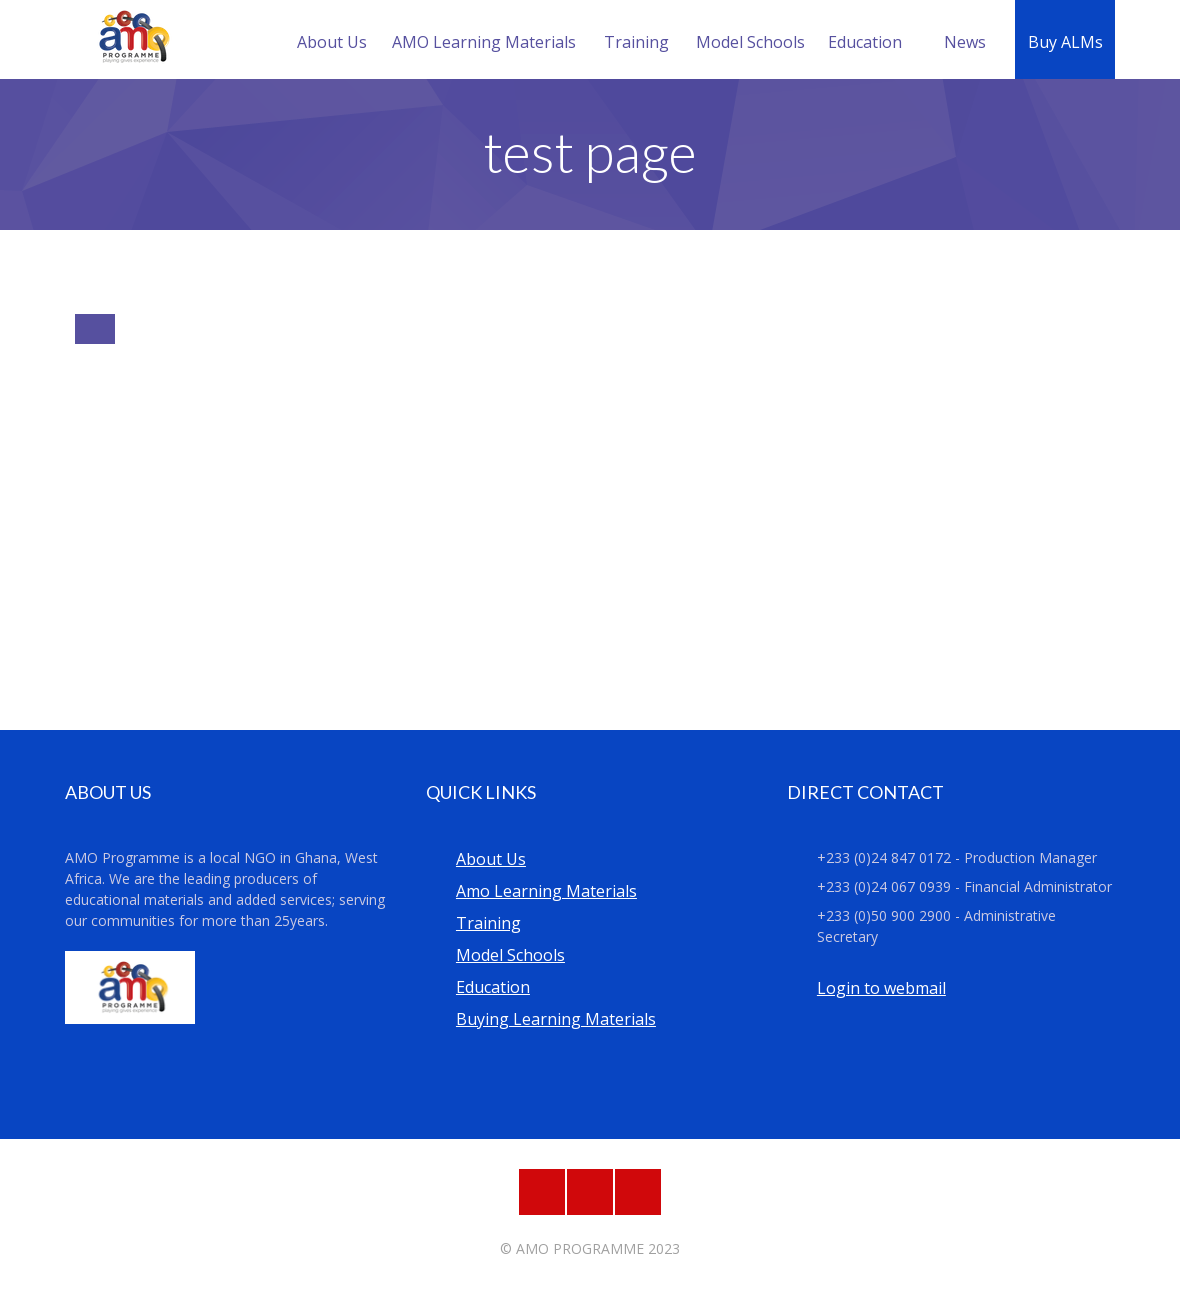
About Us (332, 42)
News (965, 42)
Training (636, 42)
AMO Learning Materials (484, 42)
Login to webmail (881, 988)
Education (865, 42)
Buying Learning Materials (556, 1019)
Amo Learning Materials (546, 891)
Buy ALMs (1065, 42)
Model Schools (750, 42)
